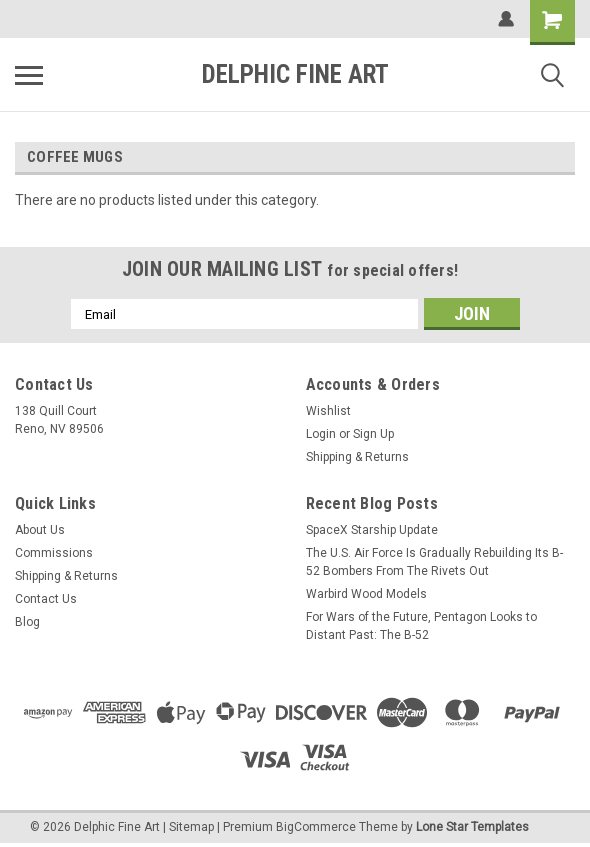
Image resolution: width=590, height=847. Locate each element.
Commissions (54, 553)
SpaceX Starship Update (372, 530)
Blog (27, 622)
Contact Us (46, 599)
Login (321, 434)
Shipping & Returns (357, 457)
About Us (40, 530)
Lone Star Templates (472, 827)
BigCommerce (316, 827)
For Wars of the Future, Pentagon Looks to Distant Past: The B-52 (421, 626)
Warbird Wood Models (366, 594)
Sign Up (373, 434)
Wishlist (328, 411)
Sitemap (191, 827)
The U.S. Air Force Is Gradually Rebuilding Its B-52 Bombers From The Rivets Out (434, 562)
